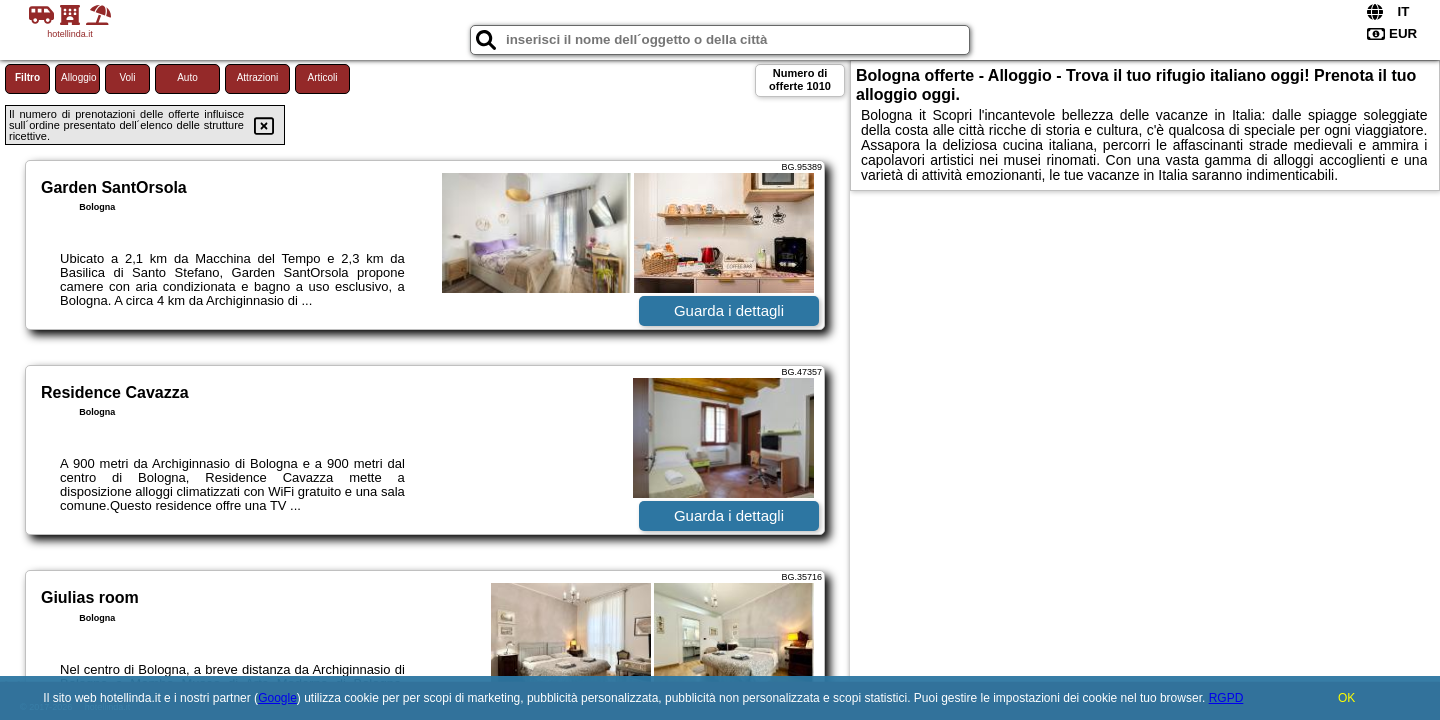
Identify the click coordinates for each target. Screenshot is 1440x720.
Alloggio (79, 77)
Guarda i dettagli (729, 310)
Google (277, 698)
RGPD (1226, 698)
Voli (127, 77)
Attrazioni (258, 77)
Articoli (322, 77)
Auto (187, 77)
